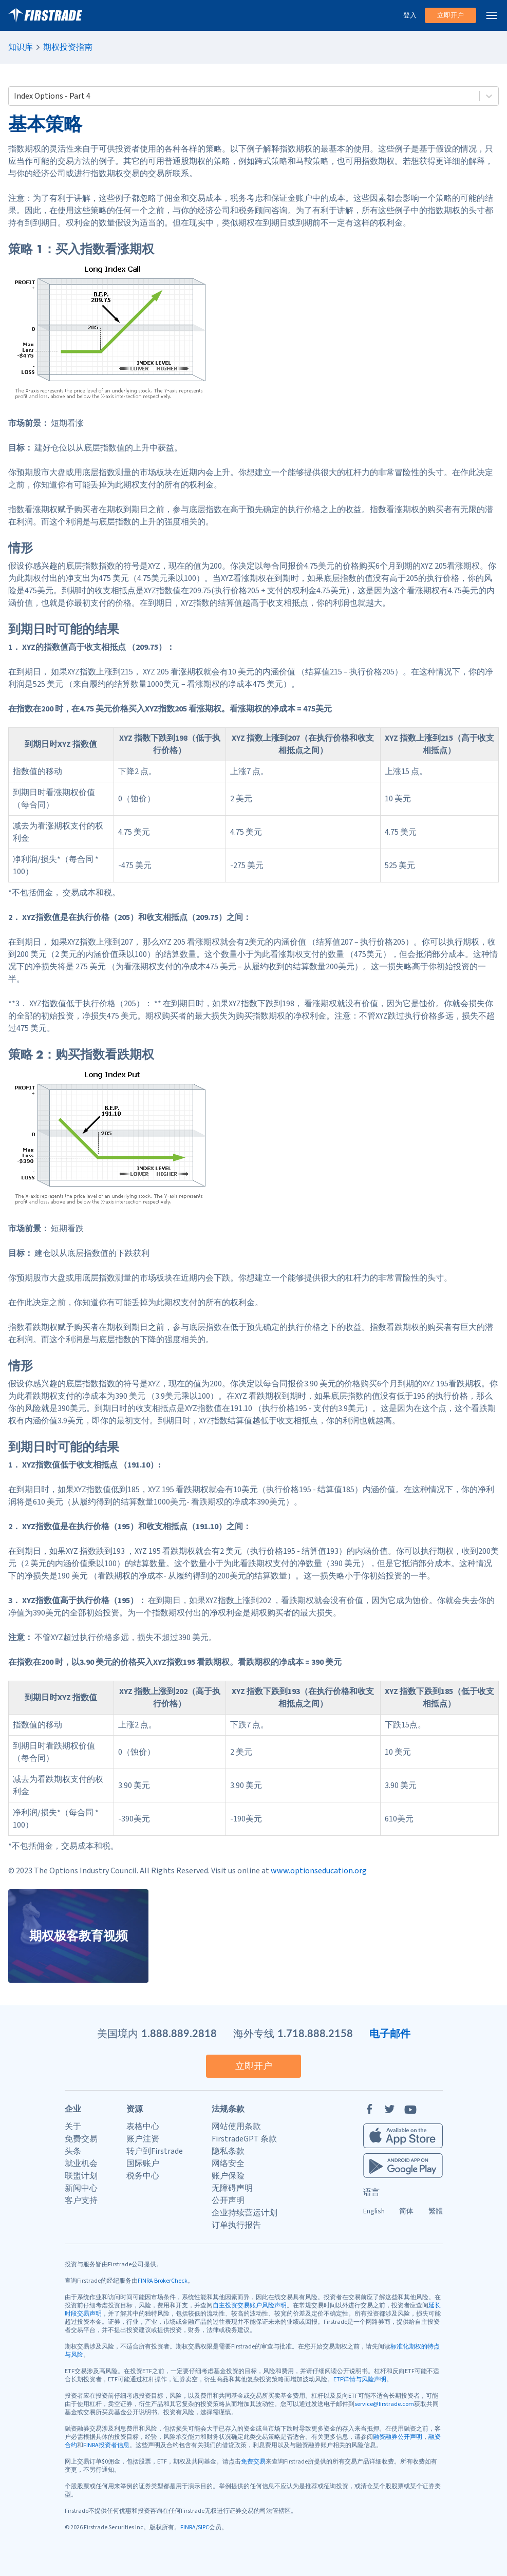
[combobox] (14, 96)
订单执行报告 (236, 2225)
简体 (406, 2211)
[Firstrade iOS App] (403, 2135)
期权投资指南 (67, 47)
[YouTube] (410, 2109)
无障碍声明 (232, 2188)
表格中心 (142, 2126)
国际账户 (142, 2163)
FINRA (188, 2527)
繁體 (435, 2211)
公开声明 (228, 2200)
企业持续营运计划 (244, 2212)
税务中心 (142, 2176)
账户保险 (228, 2176)
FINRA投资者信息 (106, 2445)
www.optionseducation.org (319, 1870)
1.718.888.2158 (315, 2033)
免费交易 (81, 2139)
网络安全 (228, 2163)
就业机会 (81, 2163)
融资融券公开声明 (397, 2437)
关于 (73, 2126)
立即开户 (450, 15)
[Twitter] (390, 2109)
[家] (45, 15)
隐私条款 (228, 2151)
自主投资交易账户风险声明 (250, 2305)
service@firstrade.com (384, 2404)
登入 (410, 15)
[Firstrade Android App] (403, 2165)
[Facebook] (369, 2109)
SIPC (203, 2527)
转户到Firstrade (154, 2151)
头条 (73, 2151)
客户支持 (81, 2200)
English (374, 2211)
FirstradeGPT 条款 (244, 2139)
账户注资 (142, 2139)
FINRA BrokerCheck (162, 2281)
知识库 (20, 47)
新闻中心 (81, 2188)
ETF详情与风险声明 (359, 2379)
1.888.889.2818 (179, 2033)
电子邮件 (389, 2033)
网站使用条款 (236, 2126)
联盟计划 (81, 2176)
